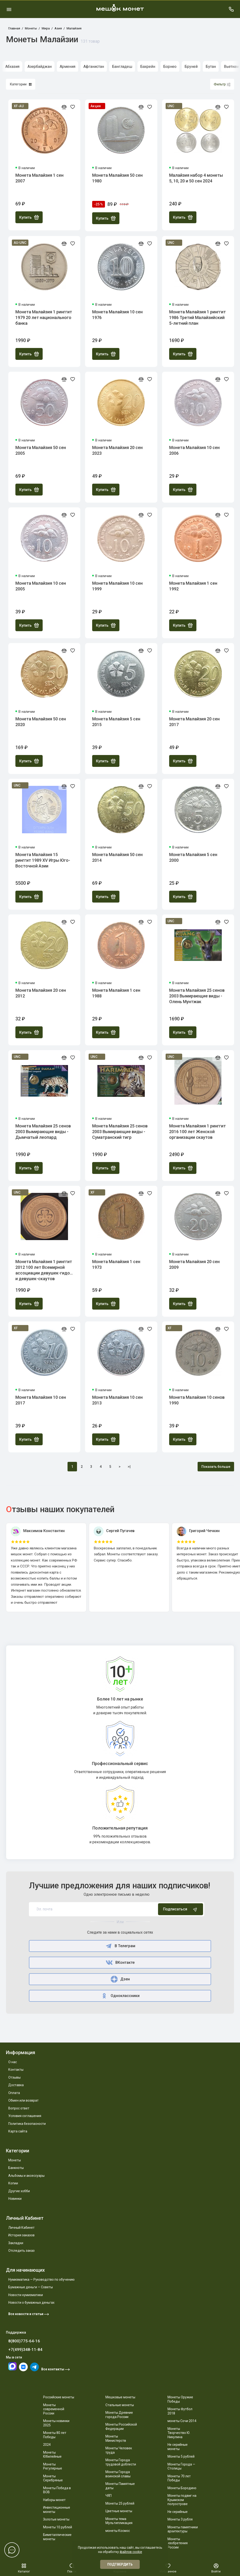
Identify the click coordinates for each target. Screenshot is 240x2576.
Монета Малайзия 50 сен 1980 (117, 178)
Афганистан (93, 66)
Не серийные (178, 2512)
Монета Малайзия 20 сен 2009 (194, 1264)
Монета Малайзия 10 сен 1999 (117, 586)
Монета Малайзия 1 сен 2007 (39, 178)
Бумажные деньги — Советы (30, 2287)
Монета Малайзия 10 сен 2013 (117, 1400)
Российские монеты (58, 2397)
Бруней (191, 66)
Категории (21, 84)
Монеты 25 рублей (119, 2503)
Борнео (170, 66)
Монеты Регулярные (52, 2466)
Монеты (14, 2160)
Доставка (16, 2085)
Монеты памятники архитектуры (183, 2529)
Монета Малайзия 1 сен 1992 (193, 586)
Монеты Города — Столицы (181, 2466)
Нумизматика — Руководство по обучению (41, 2279)
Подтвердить (120, 2564)
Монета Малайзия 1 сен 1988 (116, 993)
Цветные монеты (118, 2511)
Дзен (120, 1979)
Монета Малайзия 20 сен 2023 (117, 450)
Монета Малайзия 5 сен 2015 (116, 721)
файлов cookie (131, 2552)
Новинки (15, 2199)
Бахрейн (147, 66)
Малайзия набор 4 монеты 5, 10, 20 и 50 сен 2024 (196, 178)
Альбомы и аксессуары (26, 2176)
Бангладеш (122, 66)
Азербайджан (39, 66)
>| (129, 1467)
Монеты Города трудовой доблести (120, 2462)
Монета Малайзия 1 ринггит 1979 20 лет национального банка (43, 317)
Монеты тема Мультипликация (118, 2521)
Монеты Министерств (115, 2438)
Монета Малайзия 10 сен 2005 (40, 586)
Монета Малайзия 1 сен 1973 (116, 1264)
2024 (47, 2444)
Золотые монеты (56, 2519)
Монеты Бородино (182, 2488)
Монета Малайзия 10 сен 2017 (40, 1400)
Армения (67, 66)
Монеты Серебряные (53, 2478)
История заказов (21, 2235)
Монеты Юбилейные (52, 2455)
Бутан (211, 66)
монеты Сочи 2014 (182, 2421)
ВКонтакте (120, 1962)
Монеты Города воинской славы (118, 2474)
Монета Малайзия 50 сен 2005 (40, 450)
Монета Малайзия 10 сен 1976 (117, 314)
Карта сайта (17, 2131)
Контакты (15, 2069)
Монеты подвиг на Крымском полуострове (182, 2500)
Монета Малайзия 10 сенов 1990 (197, 1400)
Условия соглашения (24, 2116)
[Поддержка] (231, 9)
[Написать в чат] (12, 2550)
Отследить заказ (21, 2250)
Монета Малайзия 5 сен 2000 (193, 857)
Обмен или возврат (23, 2100)
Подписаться (180, 1909)
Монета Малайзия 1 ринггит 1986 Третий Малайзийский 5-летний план (197, 317)
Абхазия (12, 66)
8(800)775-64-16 (24, 2341)
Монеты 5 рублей (181, 2456)
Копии (13, 2183)
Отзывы (14, 2077)
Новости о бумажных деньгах (31, 2302)
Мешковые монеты (120, 2397)
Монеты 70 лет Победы (179, 2478)
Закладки (15, 2243)
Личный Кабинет (21, 2227)
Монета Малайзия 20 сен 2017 (194, 721)
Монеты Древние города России (119, 2415)
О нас (12, 2062)
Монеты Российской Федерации (121, 2427)
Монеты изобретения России (178, 2543)
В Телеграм (120, 1946)
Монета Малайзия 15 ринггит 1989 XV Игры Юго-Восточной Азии (42, 860)
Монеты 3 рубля (180, 2519)
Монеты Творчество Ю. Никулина (179, 2433)
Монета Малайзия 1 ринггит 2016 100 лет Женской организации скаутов (197, 1131)
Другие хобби (19, 2191)
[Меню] (9, 9)
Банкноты (16, 2168)
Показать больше (215, 1467)
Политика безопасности (27, 2124)
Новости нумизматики (25, 2295)
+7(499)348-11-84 (25, 2349)
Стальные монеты (119, 2405)
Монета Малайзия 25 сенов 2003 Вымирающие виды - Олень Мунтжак (197, 996)
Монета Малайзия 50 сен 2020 (40, 721)
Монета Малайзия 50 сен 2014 (117, 857)
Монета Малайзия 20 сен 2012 (40, 993)
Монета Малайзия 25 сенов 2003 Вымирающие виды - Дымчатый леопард (43, 1131)
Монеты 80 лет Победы (54, 2435)
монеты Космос (117, 2531)
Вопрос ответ (18, 2108)
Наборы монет (54, 2500)
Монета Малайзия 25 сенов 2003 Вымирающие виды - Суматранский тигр (120, 1131)
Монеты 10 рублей (57, 2527)
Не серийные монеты (178, 2447)
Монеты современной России (53, 2409)
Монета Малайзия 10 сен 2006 (194, 450)
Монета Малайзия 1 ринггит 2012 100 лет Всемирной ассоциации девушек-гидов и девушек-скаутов (43, 1270)
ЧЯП (108, 2495)
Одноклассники (120, 1996)
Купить (29, 217)
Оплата (14, 2093)
